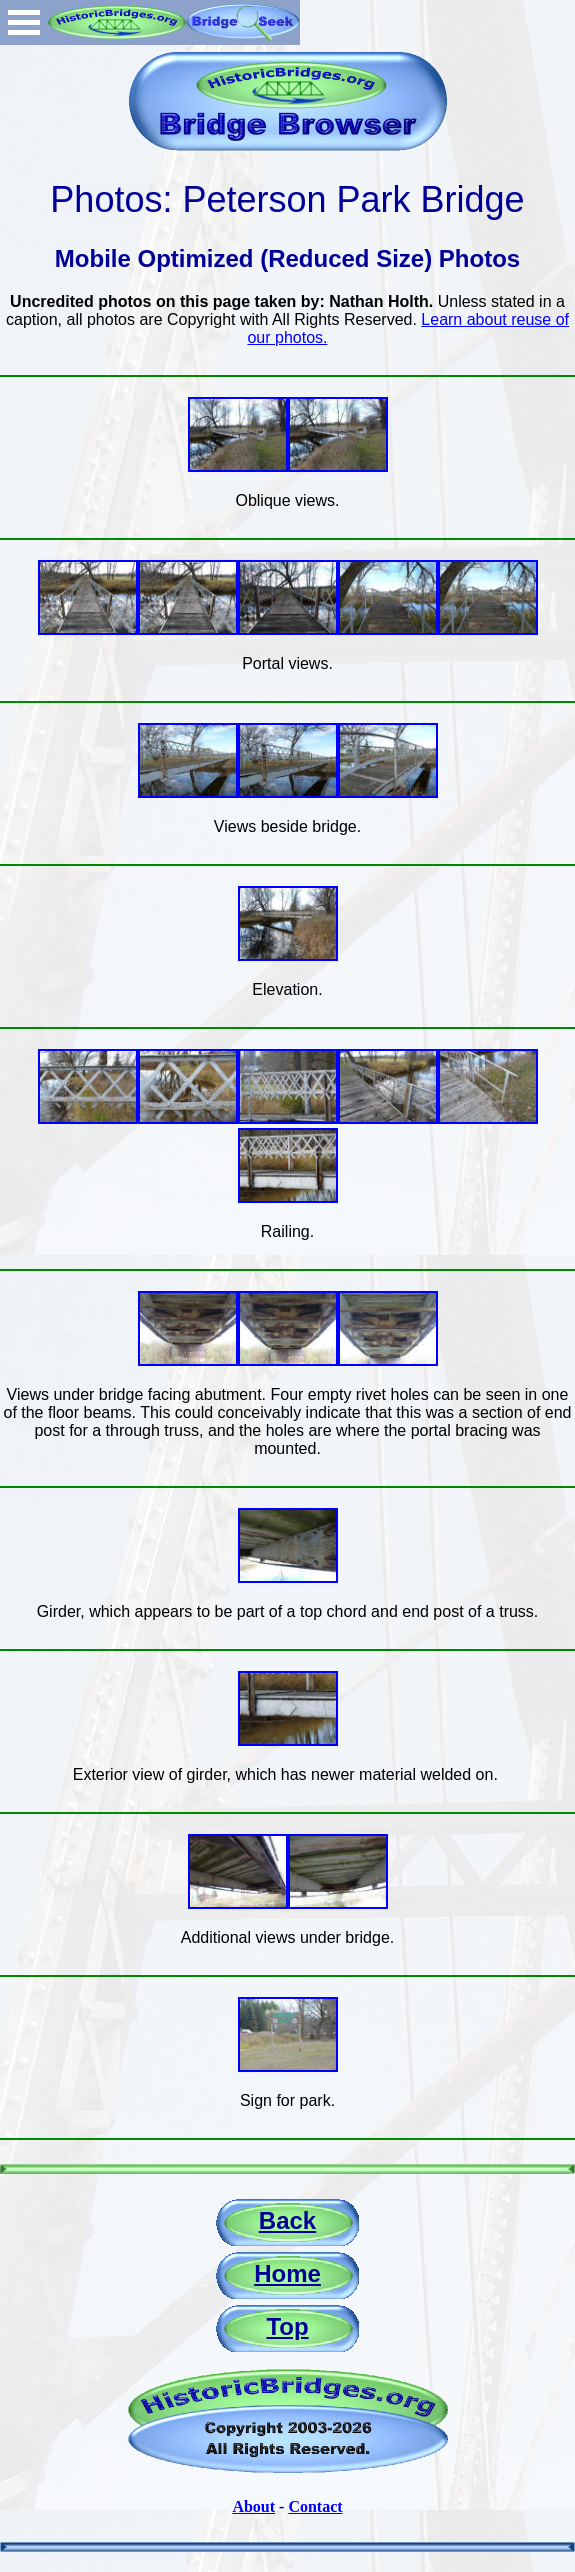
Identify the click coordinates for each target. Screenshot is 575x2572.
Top (287, 2326)
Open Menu (24, 22)
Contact (315, 2506)
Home (287, 2273)
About (253, 2506)
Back (287, 2220)
